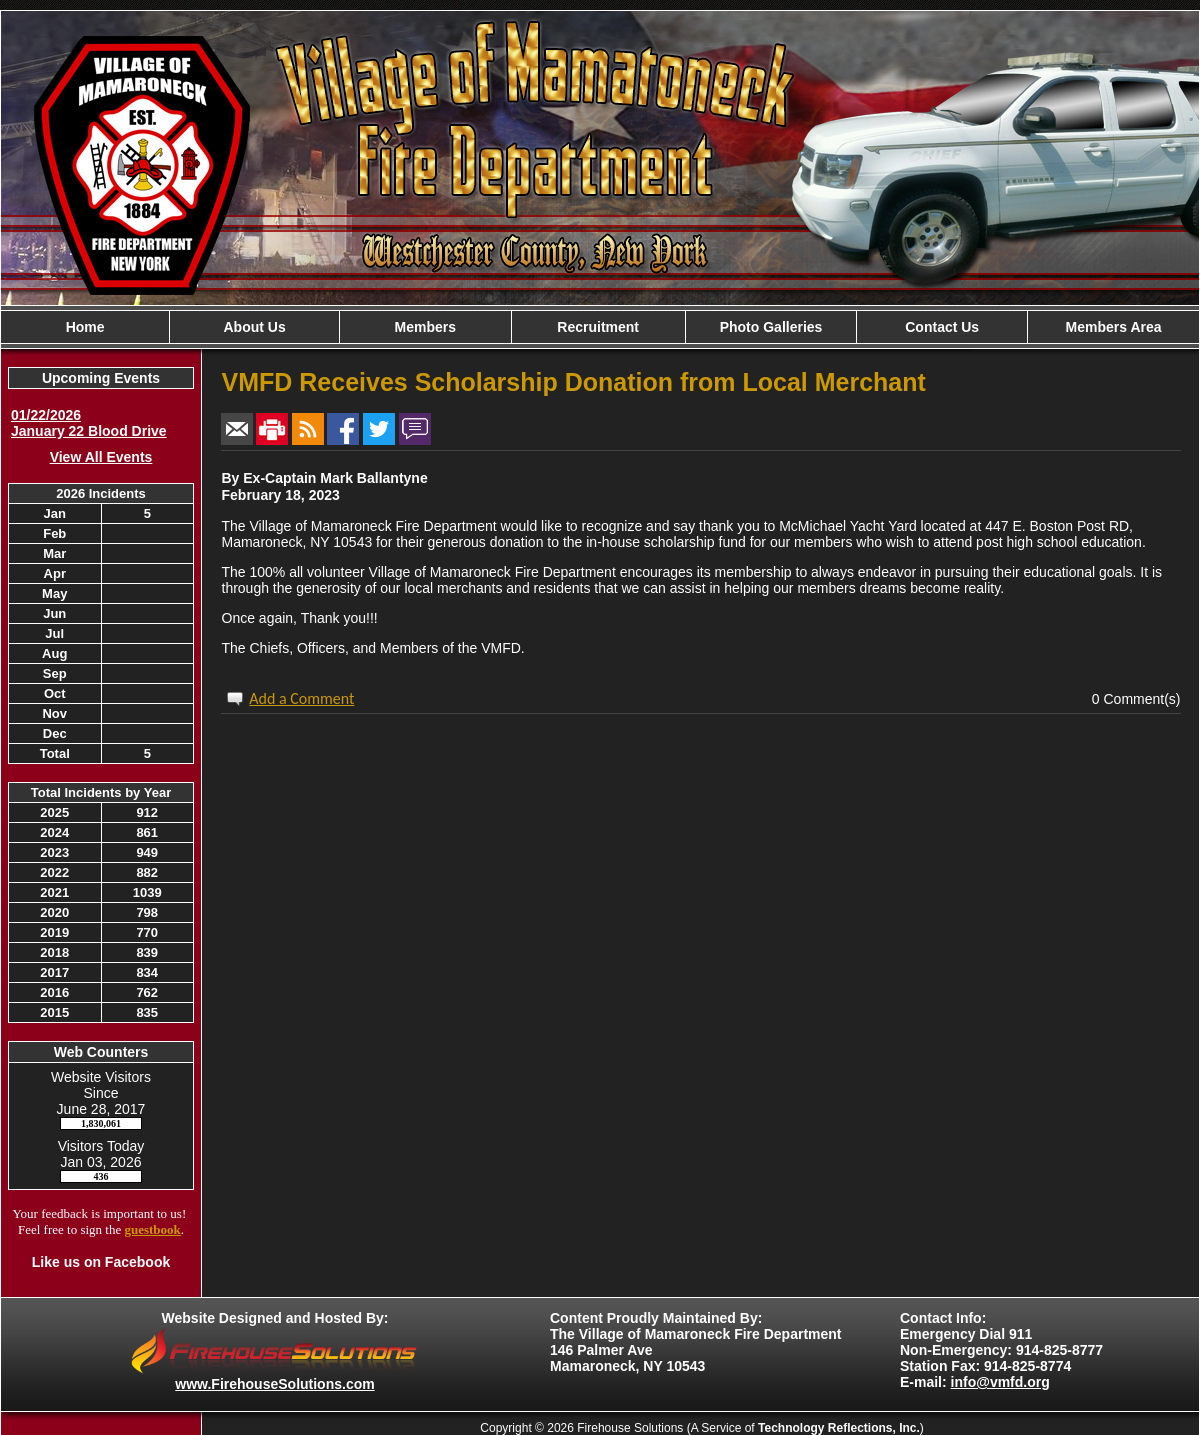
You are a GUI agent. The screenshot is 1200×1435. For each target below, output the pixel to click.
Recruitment (598, 327)
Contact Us (942, 327)
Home (85, 327)
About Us (254, 327)
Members (425, 327)
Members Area (1114, 327)
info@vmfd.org (1000, 1382)
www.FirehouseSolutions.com (274, 1384)
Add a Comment (301, 698)
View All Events (101, 457)
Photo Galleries (771, 327)
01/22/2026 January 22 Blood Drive (89, 423)
